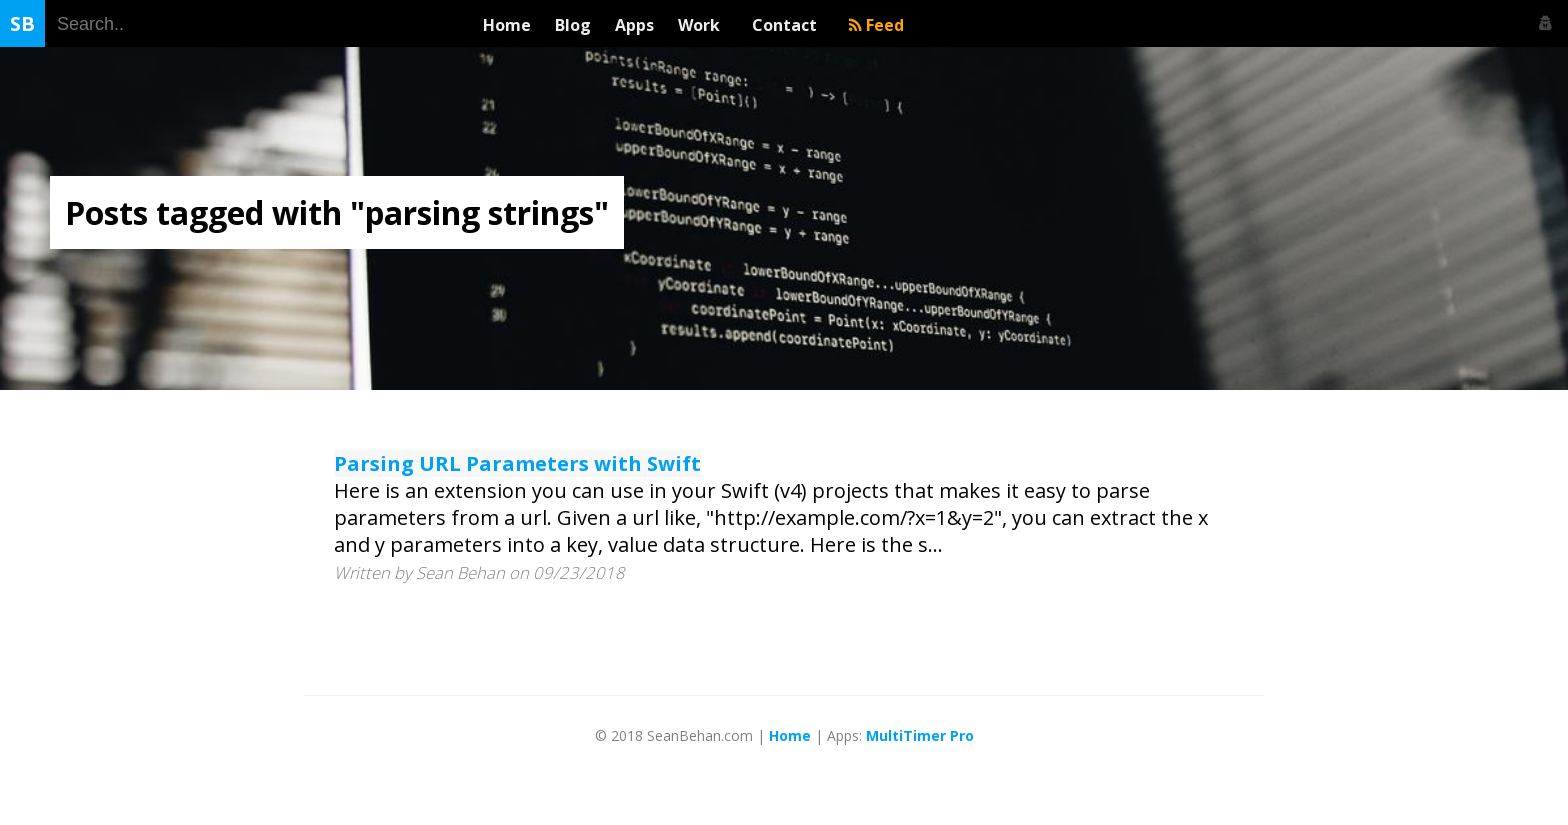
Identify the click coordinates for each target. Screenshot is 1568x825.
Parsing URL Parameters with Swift (517, 463)
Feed (876, 25)
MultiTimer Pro (920, 735)
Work (703, 25)
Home (507, 25)
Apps (634, 25)
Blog (573, 25)
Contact (788, 25)
